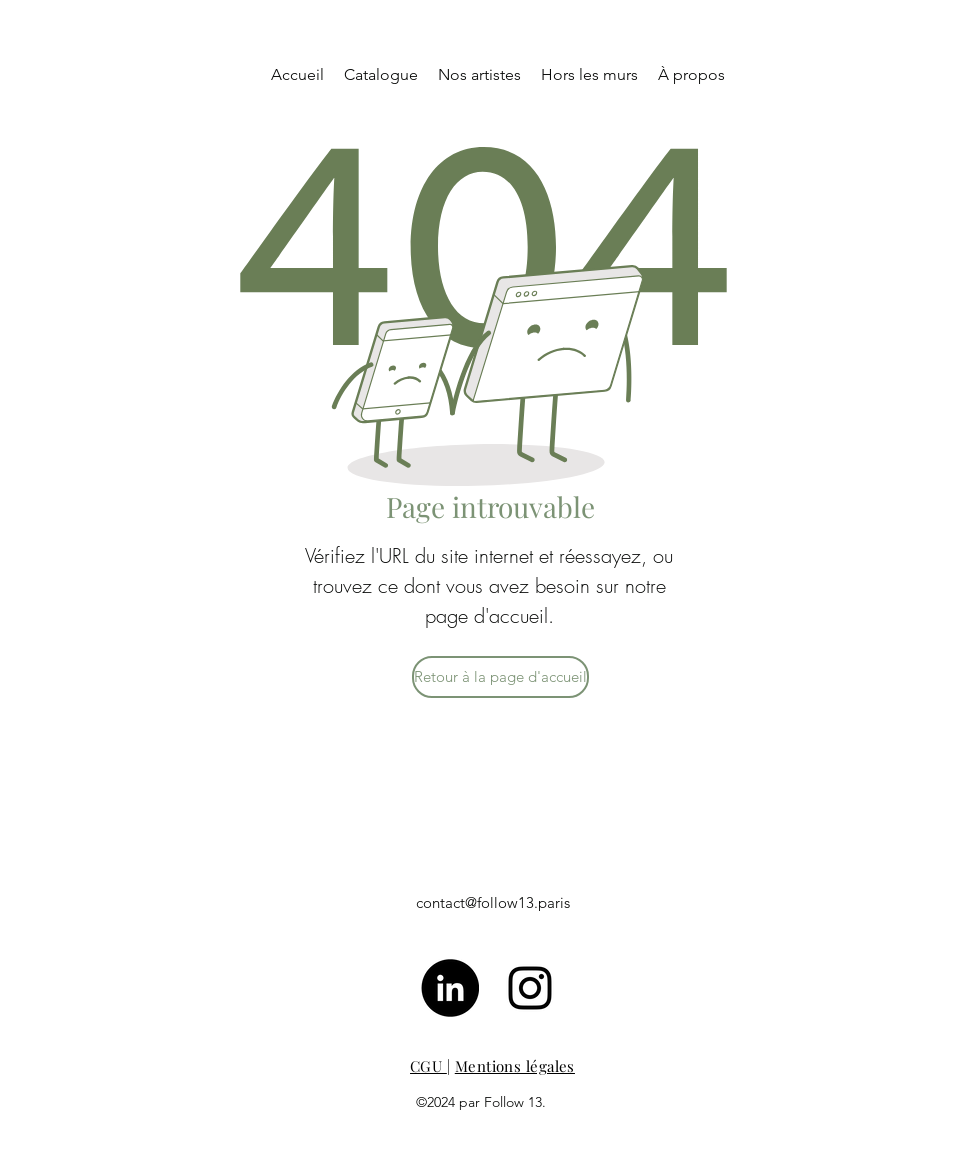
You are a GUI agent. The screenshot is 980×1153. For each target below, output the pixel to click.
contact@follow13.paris (493, 902)
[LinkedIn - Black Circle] (450, 988)
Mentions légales (515, 1066)
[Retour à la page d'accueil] (500, 677)
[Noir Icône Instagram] (530, 988)
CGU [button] (428, 1066)
